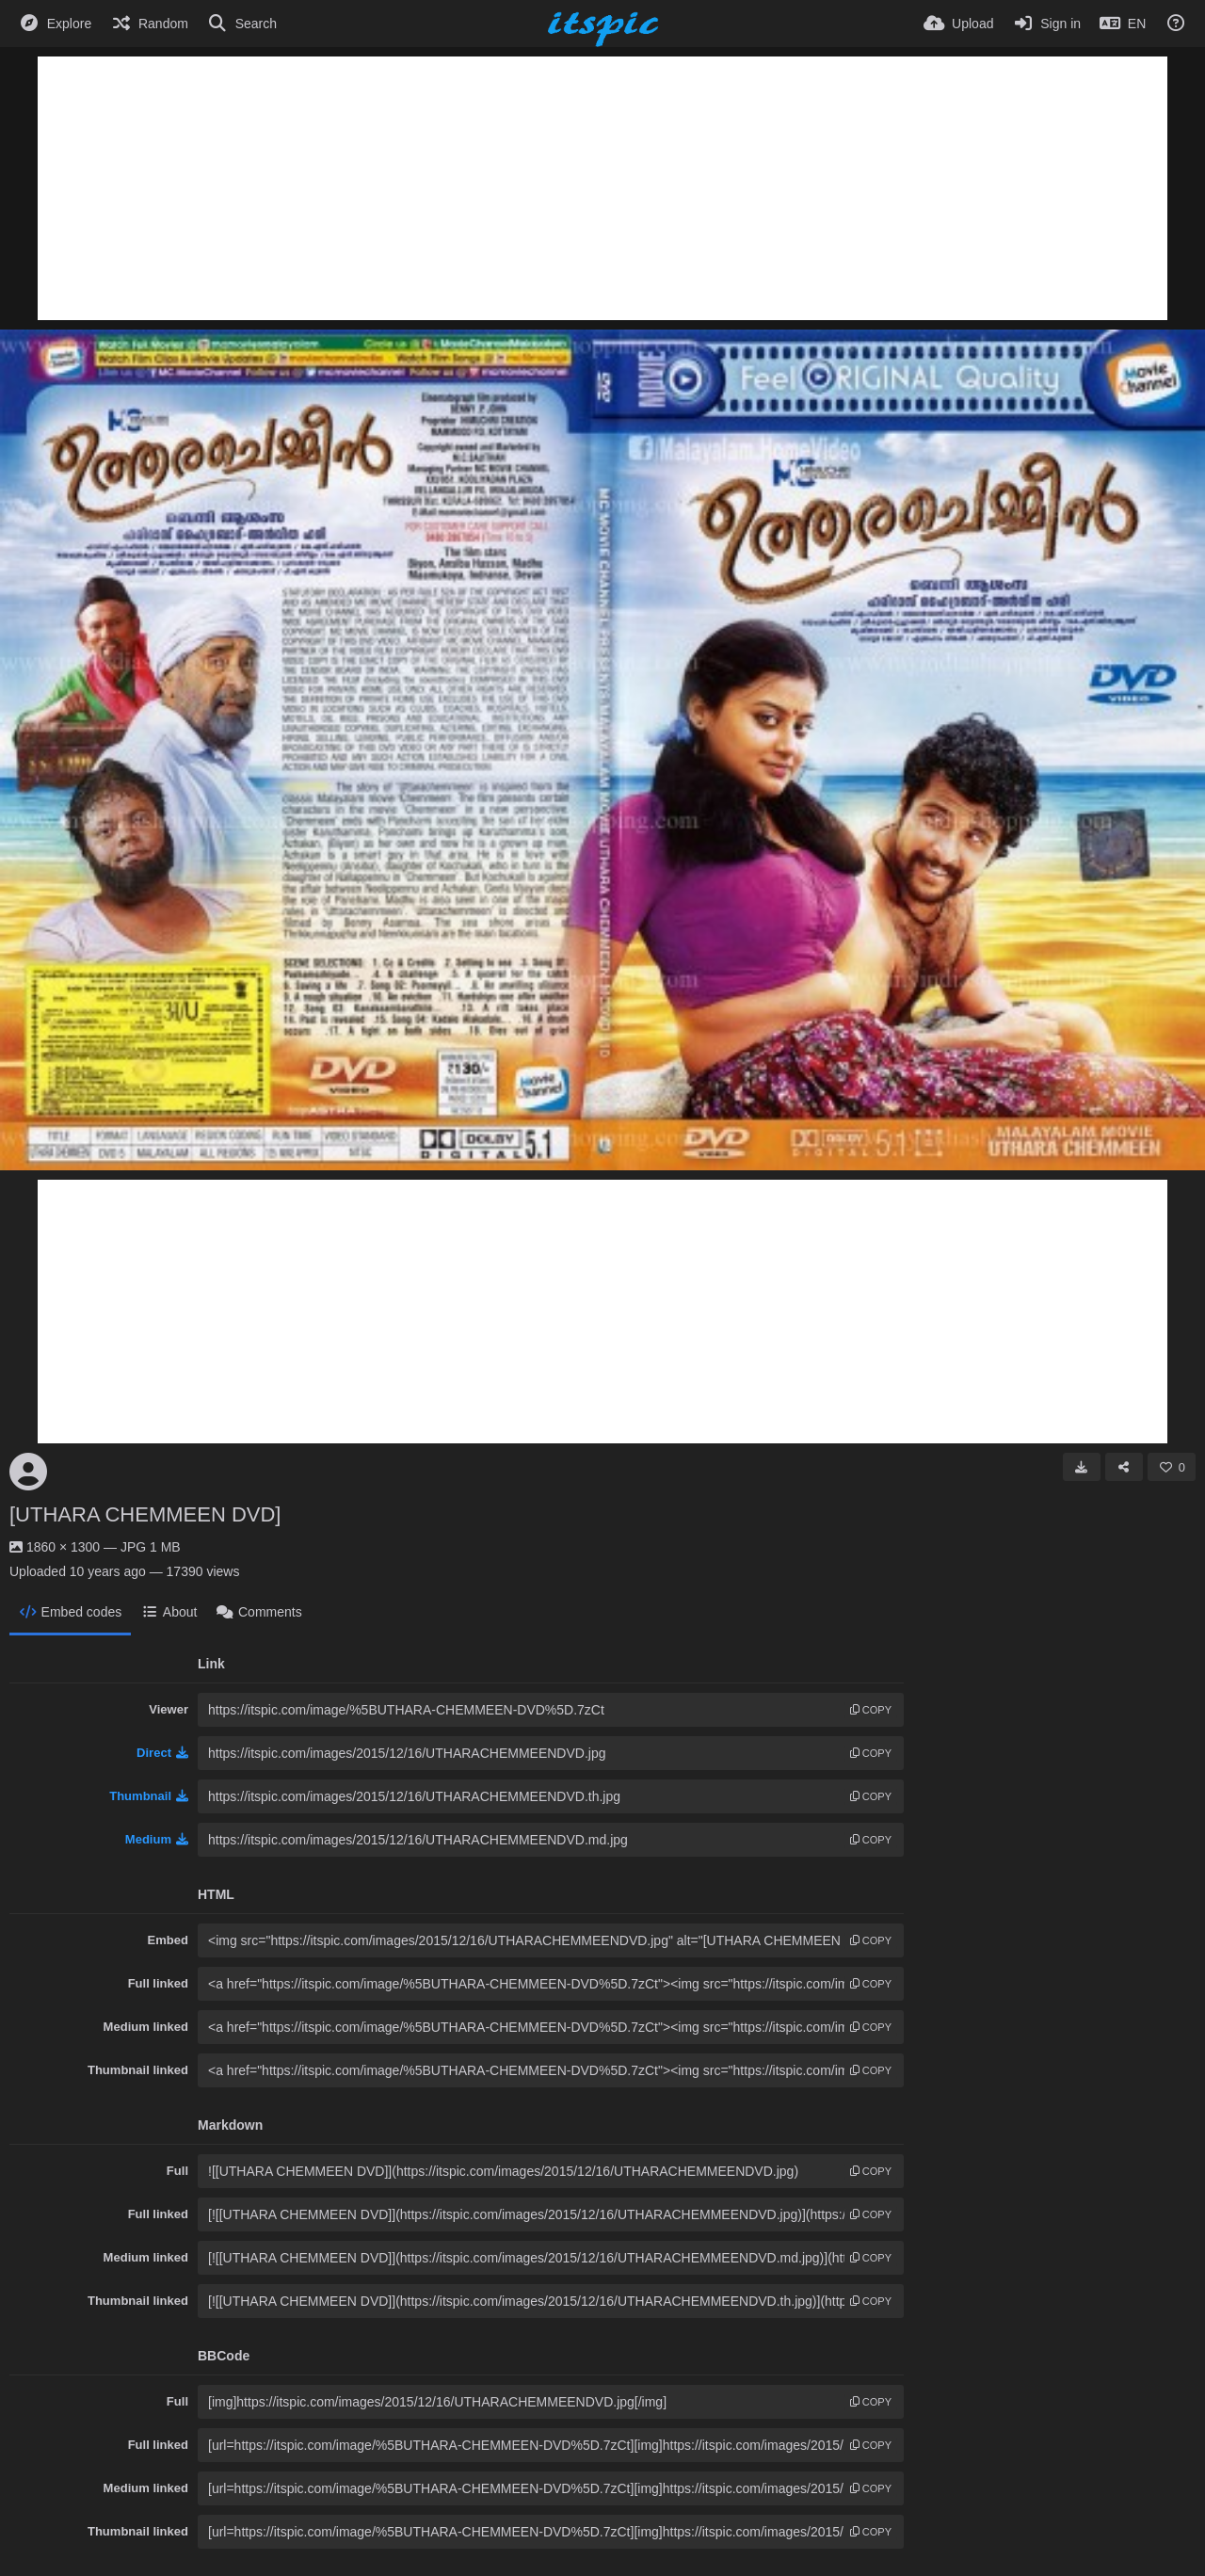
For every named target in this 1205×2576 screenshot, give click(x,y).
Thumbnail (148, 1796)
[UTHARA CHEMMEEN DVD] (145, 1514)
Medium (156, 1839)
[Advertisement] (602, 188)
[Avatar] (28, 1471)
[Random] (149, 23)
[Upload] (958, 23)
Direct (162, 1753)
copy (871, 1709)
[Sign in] (1046, 23)
